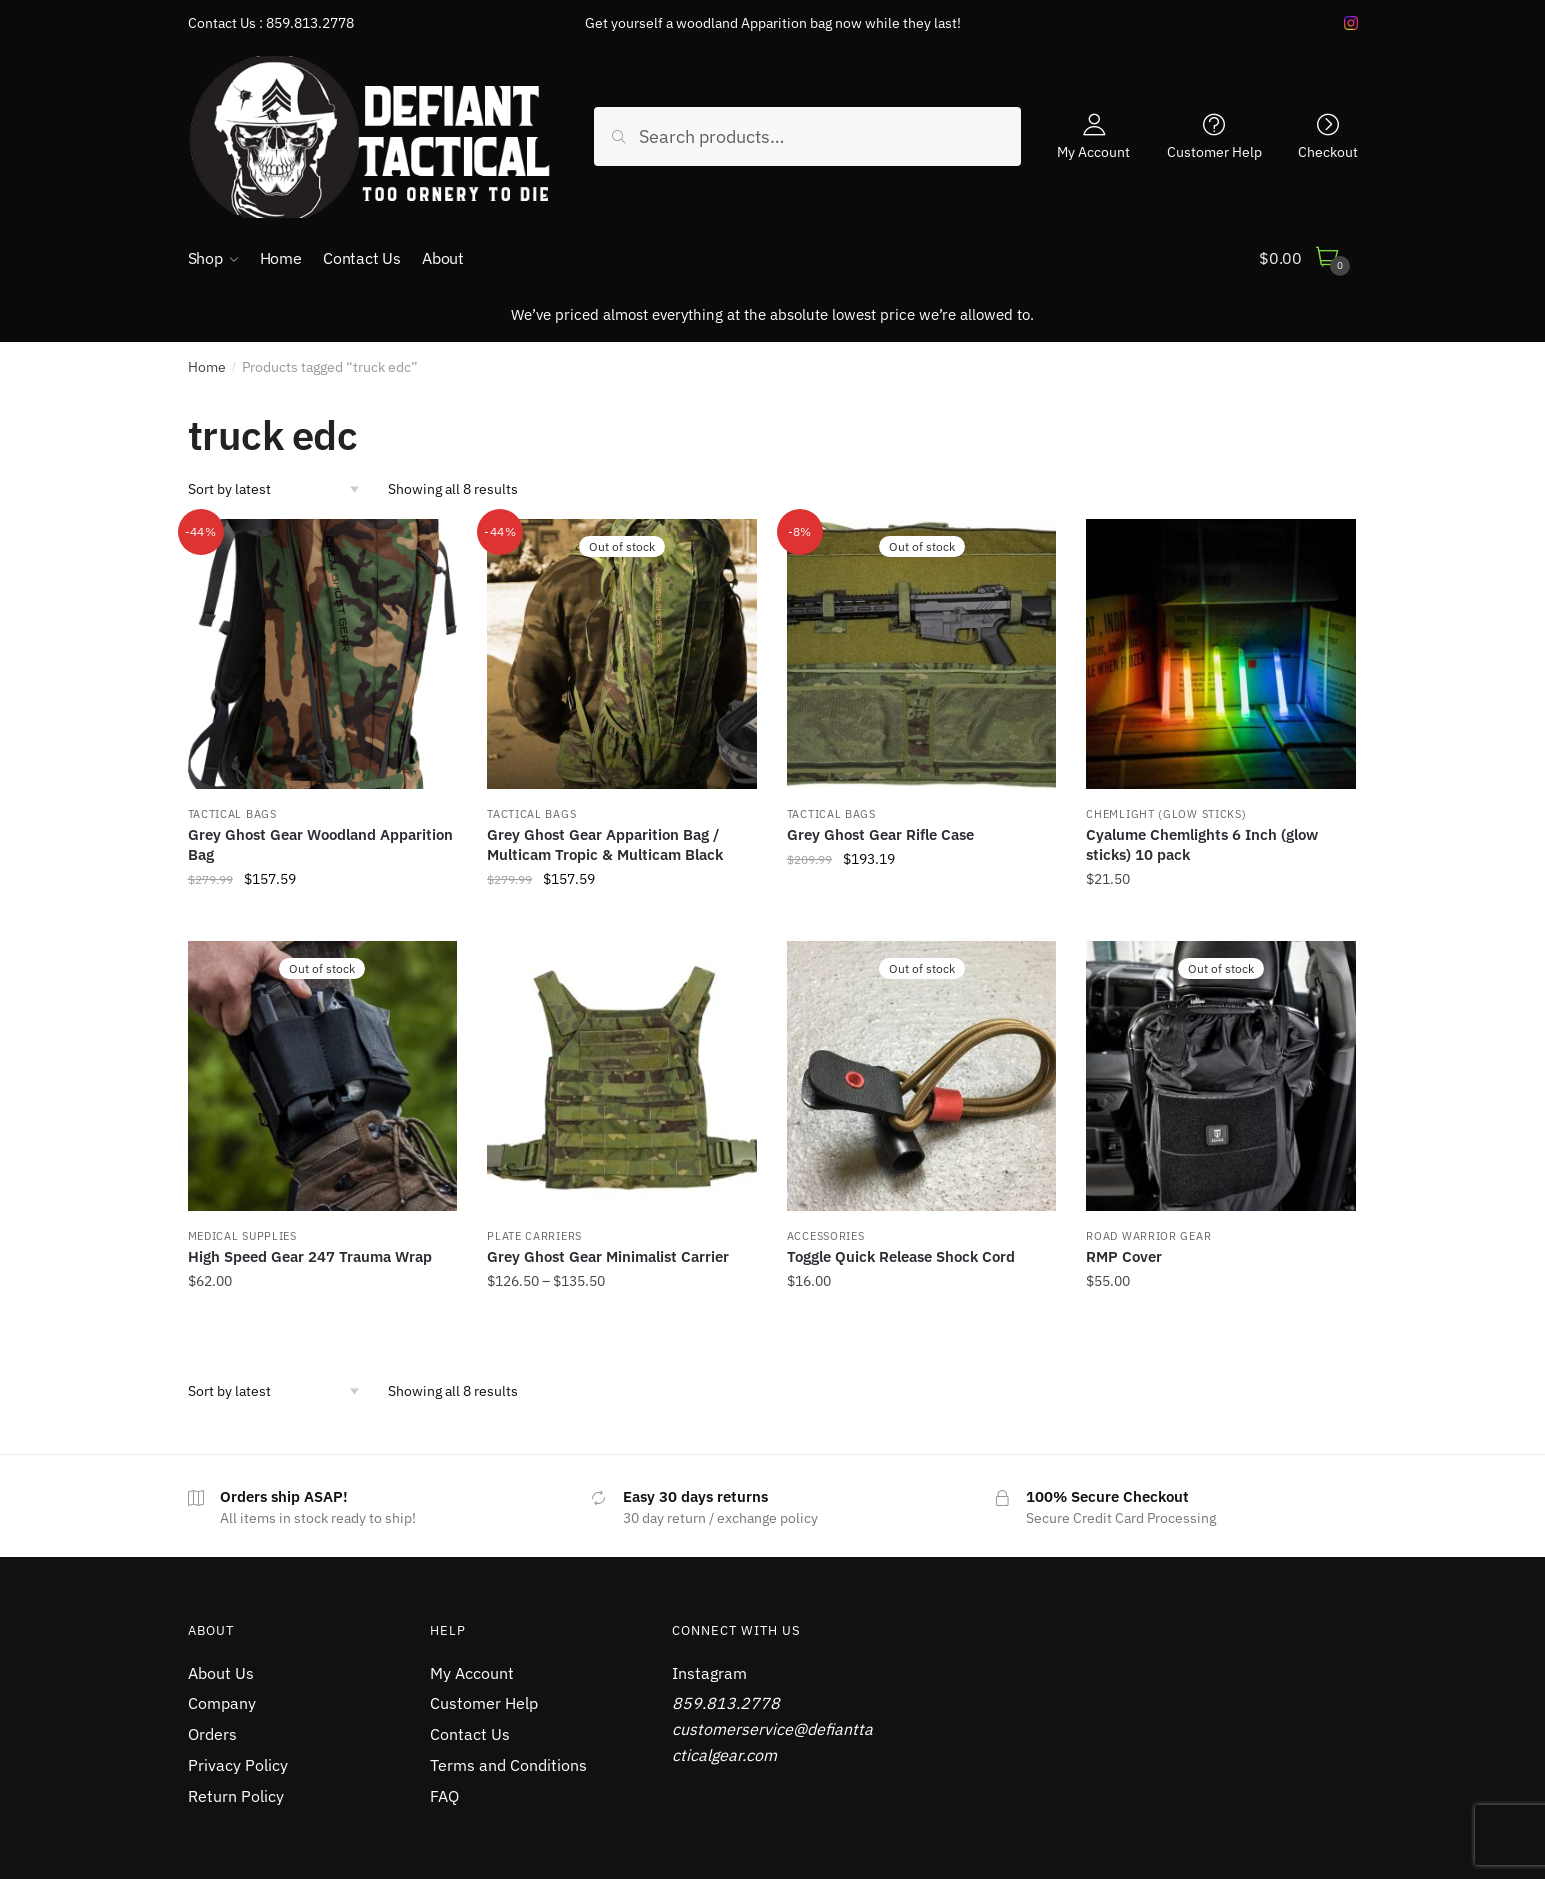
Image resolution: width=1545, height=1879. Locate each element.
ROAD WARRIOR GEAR (1148, 1236)
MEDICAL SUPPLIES (242, 1236)
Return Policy (236, 1796)
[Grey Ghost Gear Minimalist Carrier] (622, 1076)
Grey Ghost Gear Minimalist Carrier (608, 1256)
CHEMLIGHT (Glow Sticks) (1166, 814)
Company (222, 1703)
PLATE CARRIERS (534, 1236)
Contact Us (470, 1734)
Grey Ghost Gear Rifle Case (880, 834)
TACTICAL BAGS (232, 814)
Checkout (1328, 151)
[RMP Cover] (1221, 1076)
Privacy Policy (238, 1765)
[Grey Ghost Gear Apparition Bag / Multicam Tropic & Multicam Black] (622, 654)
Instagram (709, 1673)
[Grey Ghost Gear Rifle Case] (922, 654)
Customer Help (1214, 151)
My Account (1093, 151)
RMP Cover (1124, 1256)
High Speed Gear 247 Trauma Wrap (310, 1256)
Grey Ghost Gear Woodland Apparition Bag (320, 844)
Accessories (826, 1236)
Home (207, 367)
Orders (212, 1734)
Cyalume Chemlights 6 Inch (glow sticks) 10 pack (1202, 844)
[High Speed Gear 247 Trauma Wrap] (323, 1076)
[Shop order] (281, 489)
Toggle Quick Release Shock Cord (901, 1256)
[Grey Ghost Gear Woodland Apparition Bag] (323, 654)
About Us (221, 1673)
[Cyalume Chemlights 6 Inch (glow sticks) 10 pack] (1221, 654)
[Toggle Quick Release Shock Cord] (922, 1076)
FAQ (444, 1796)
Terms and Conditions (508, 1765)
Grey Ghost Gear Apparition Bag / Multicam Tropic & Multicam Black (605, 844)
